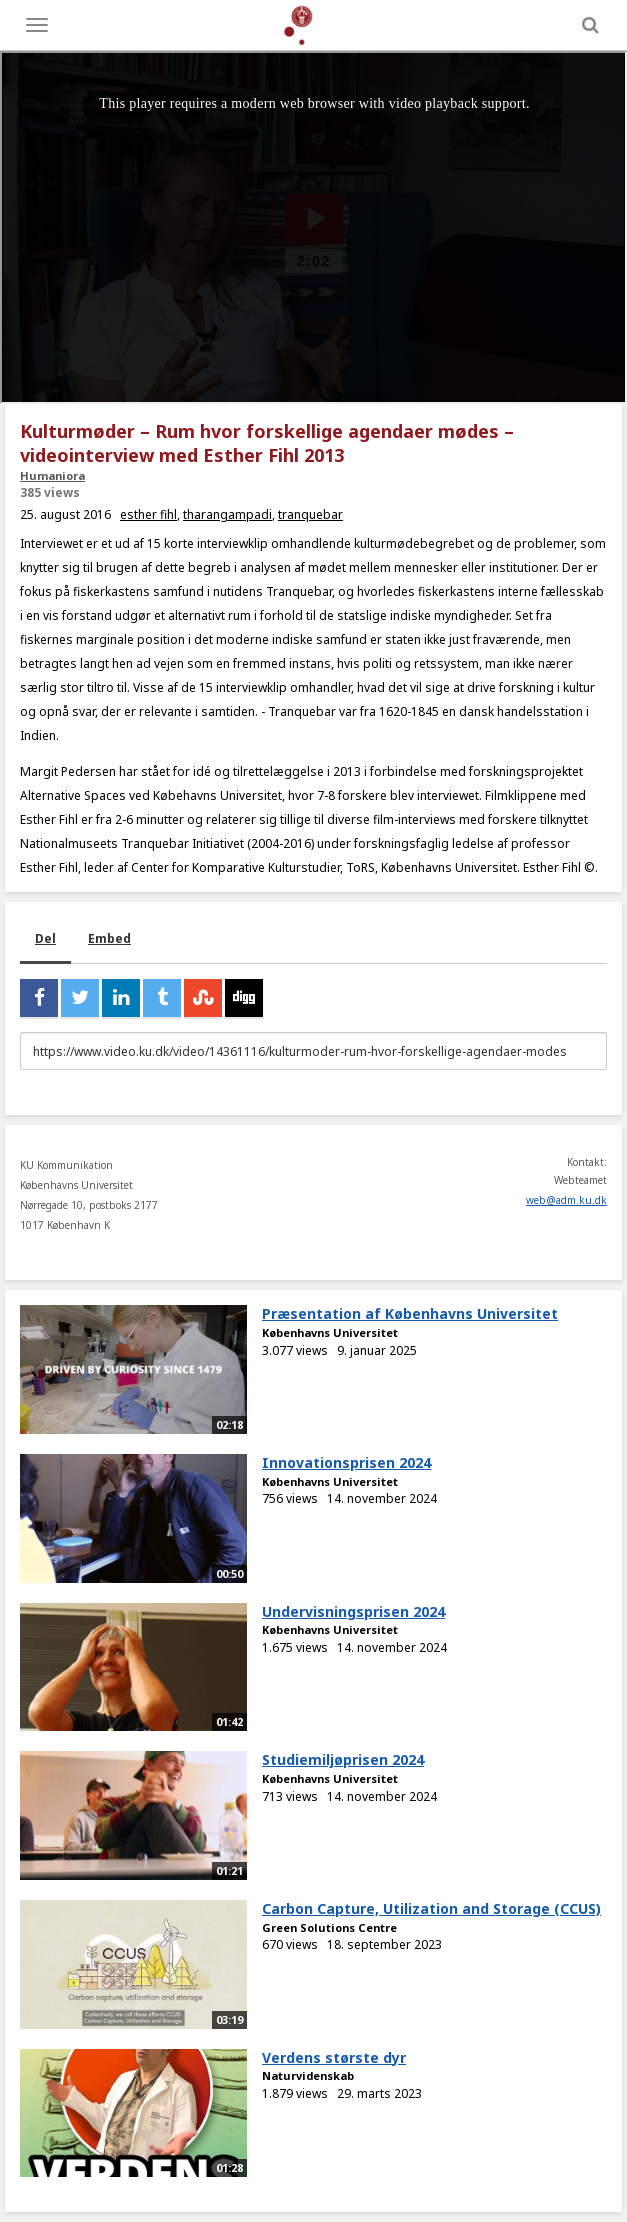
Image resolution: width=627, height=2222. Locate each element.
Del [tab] (45, 938)
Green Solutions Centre (329, 1927)
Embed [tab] (109, 938)
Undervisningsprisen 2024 (353, 1611)
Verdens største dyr (334, 2057)
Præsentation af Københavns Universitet (410, 1313)
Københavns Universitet (330, 1332)
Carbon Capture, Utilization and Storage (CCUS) (431, 1908)
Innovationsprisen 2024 (346, 1462)
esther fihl (148, 514)
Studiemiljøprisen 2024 (343, 1759)
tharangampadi (227, 514)
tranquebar (310, 514)
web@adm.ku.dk (566, 1200)
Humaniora (52, 475)
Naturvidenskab (308, 2075)
